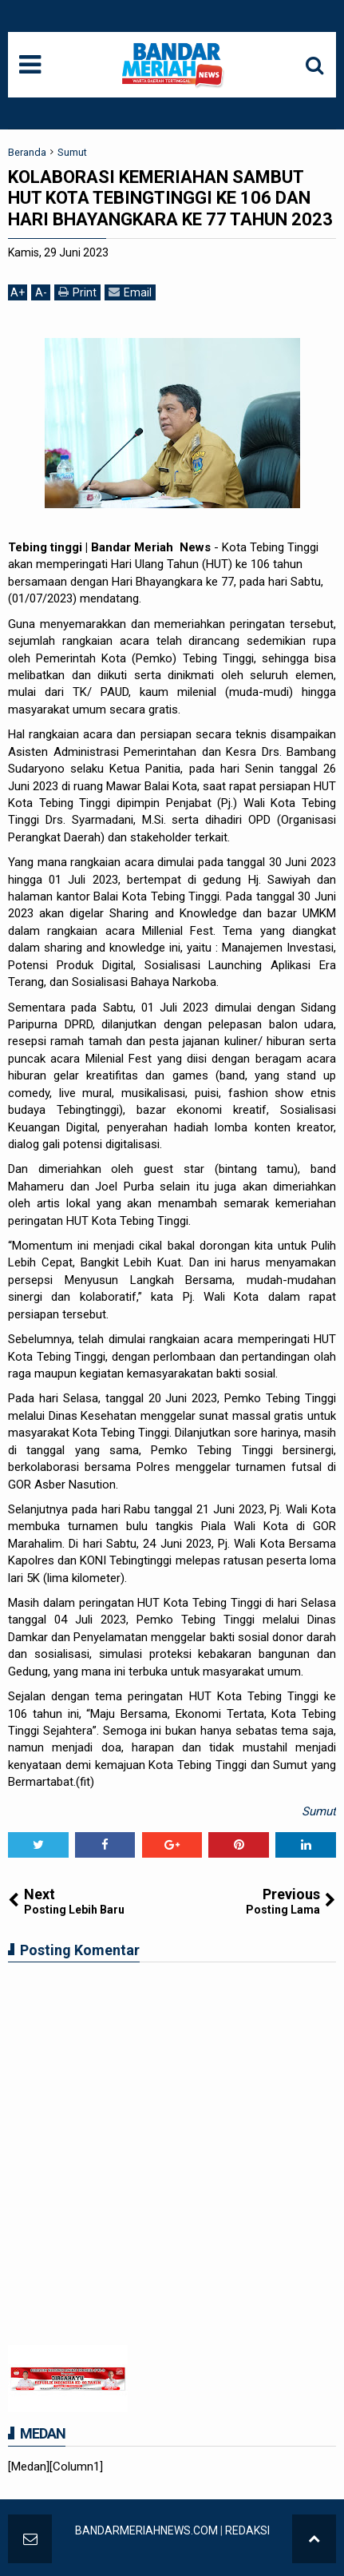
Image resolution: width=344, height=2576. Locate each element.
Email (130, 292)
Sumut (319, 1811)
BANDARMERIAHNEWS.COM (146, 2530)
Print (77, 292)
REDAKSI (247, 2530)
